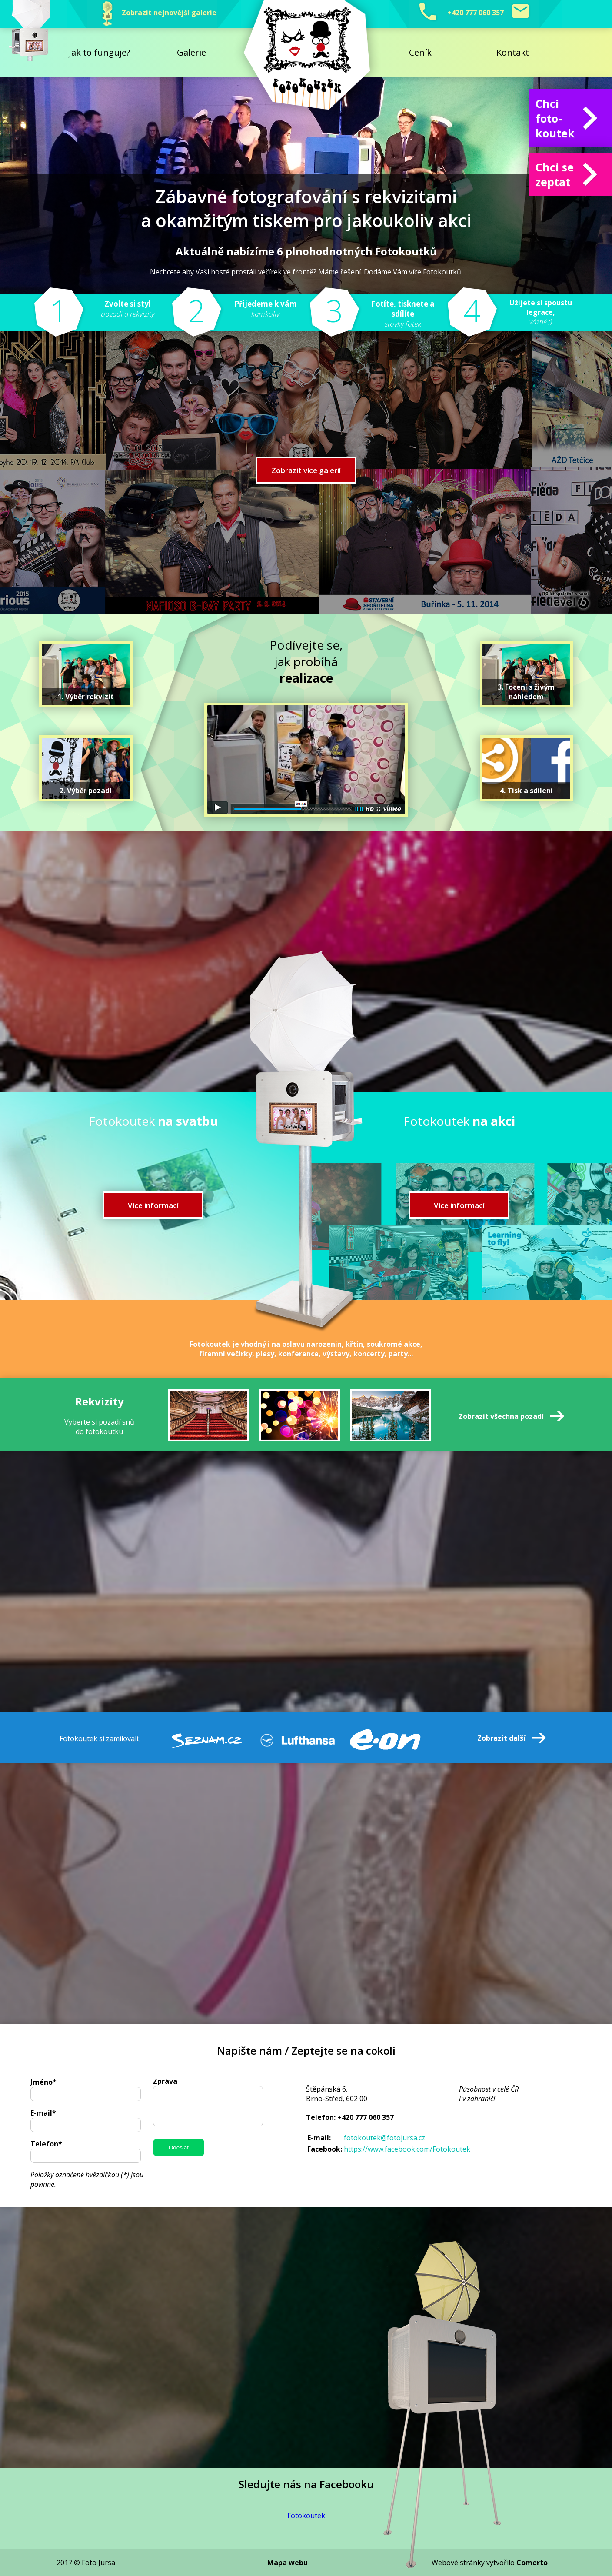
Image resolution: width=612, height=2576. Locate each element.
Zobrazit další (501, 1738)
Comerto (532, 2562)
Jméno (43, 2082)
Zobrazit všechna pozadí (501, 1416)
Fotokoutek (306, 2515)
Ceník (420, 52)
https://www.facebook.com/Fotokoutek (407, 2149)
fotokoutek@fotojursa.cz (384, 2137)
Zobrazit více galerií (306, 470)
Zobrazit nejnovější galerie (154, 14)
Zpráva (165, 2081)
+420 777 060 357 (475, 14)
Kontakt (512, 52)
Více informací (153, 1205)
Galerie (191, 52)
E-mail (43, 2113)
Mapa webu (287, 2562)
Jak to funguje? (99, 52)
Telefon (46, 2144)
